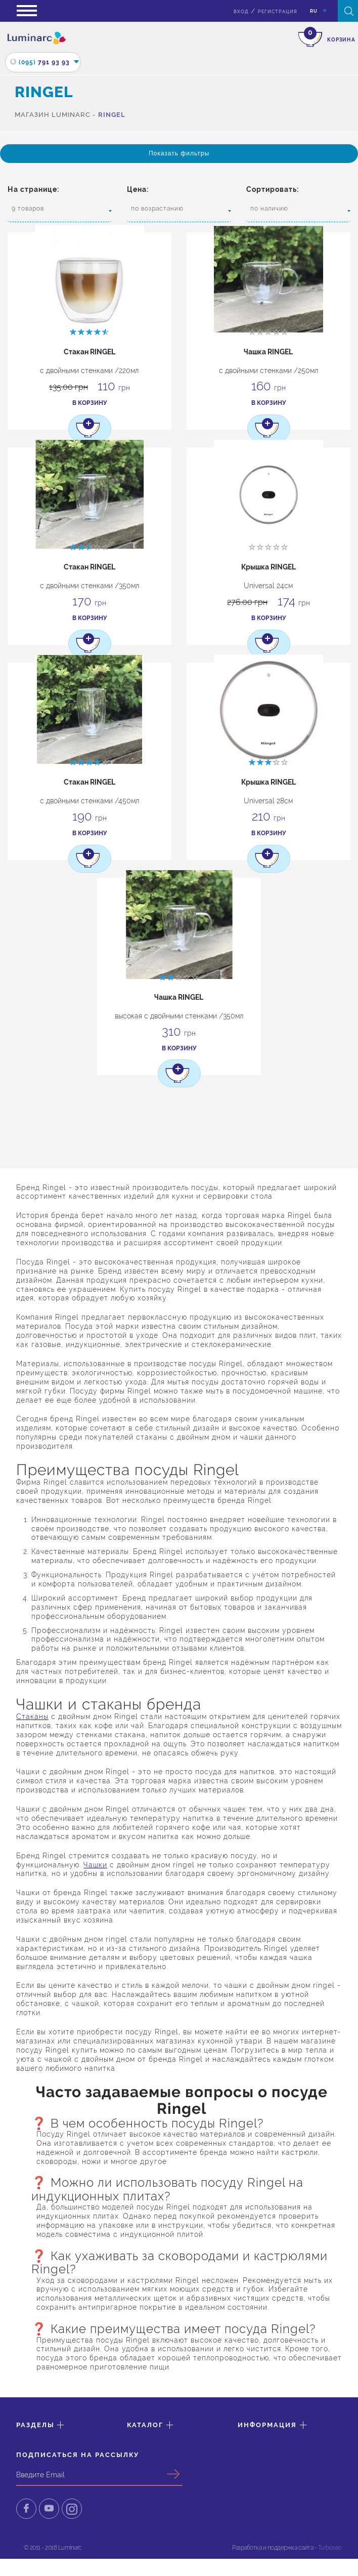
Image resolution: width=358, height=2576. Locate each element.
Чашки (95, 1868)
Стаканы (32, 1719)
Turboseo (330, 2552)
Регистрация (277, 11)
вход (241, 11)
